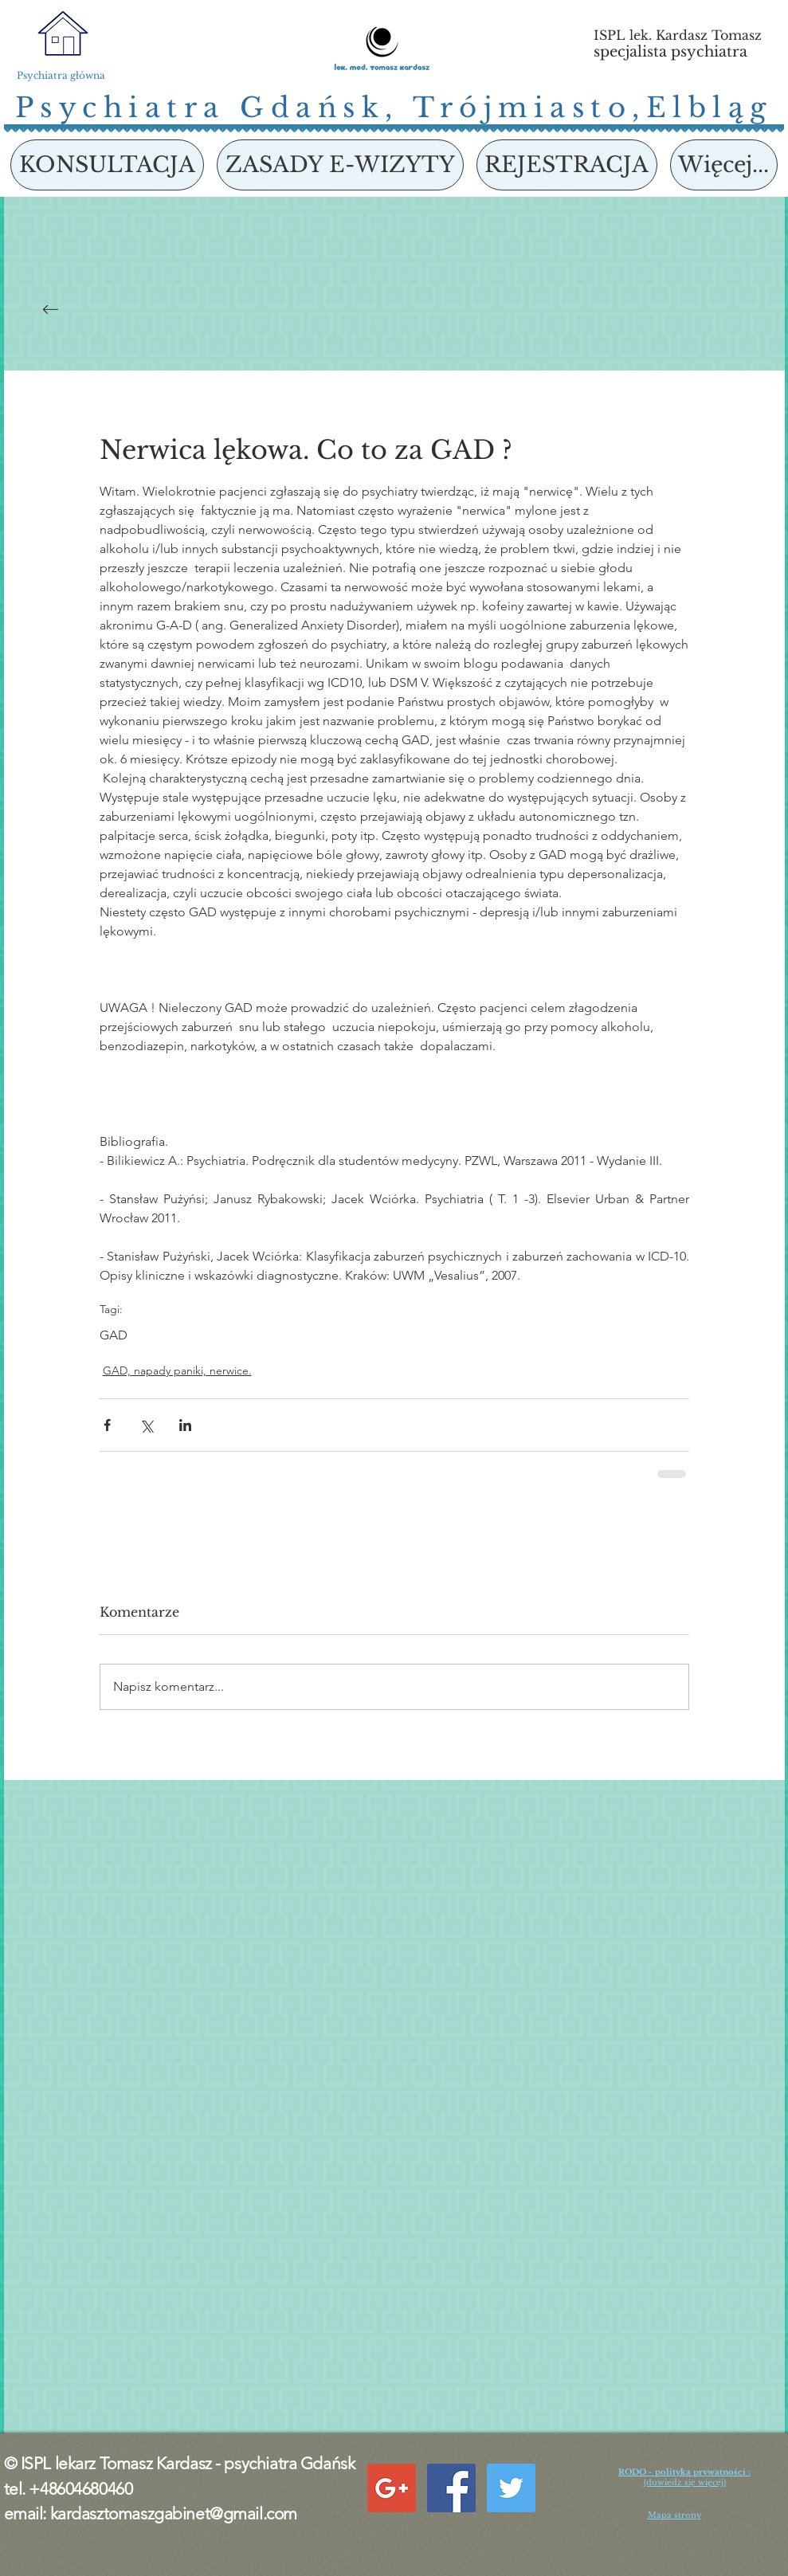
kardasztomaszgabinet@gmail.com (173, 2513)
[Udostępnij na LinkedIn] (185, 1425)
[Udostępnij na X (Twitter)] (146, 1425)
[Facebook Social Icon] (451, 2488)
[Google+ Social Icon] (391, 2488)
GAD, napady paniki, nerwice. (177, 1370)
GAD (113, 1335)
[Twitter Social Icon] (511, 2488)
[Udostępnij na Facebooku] (107, 1425)
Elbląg (709, 107)
